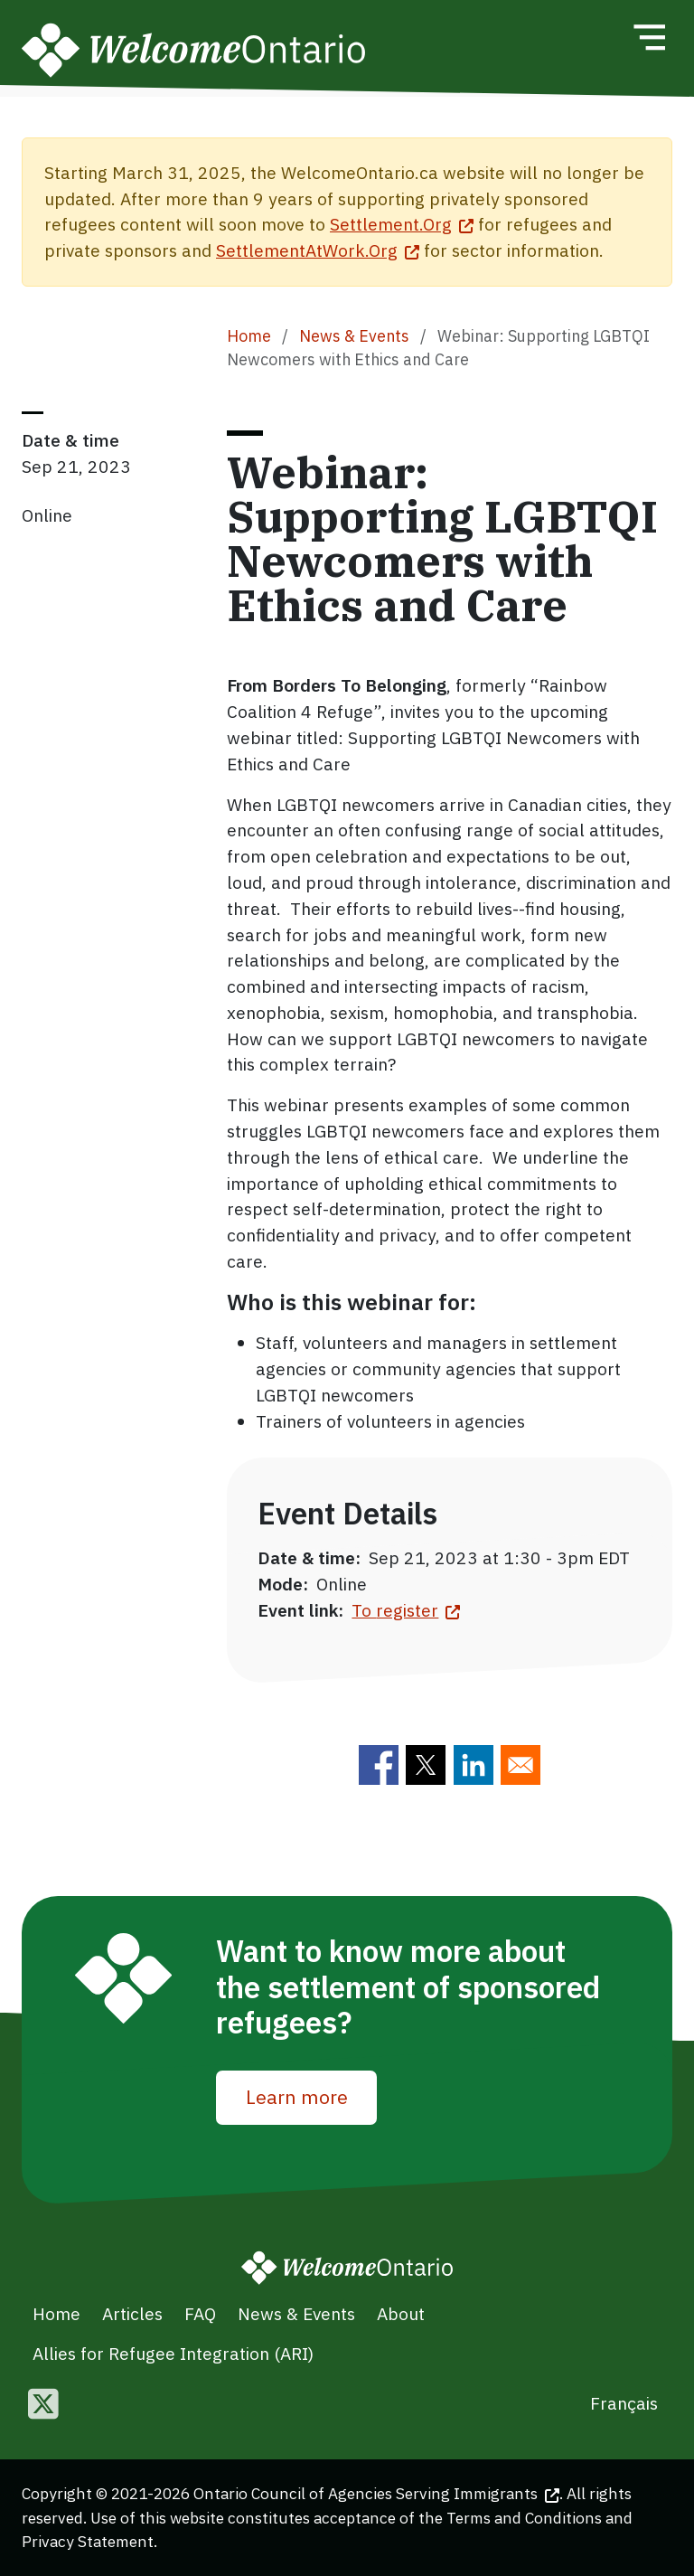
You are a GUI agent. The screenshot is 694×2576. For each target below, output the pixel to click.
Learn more (297, 2096)
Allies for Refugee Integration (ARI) (173, 2353)
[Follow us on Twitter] (43, 2405)
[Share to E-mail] (520, 1765)
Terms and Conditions (524, 2517)
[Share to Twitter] (425, 1765)
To (406, 1610)
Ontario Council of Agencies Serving (376, 2493)
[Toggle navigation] (648, 37)
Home (249, 336)
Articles (132, 2313)
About (401, 2313)
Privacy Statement (88, 2541)
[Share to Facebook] (379, 1765)
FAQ (200, 2313)
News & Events (354, 336)
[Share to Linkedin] (473, 1765)
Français (624, 2403)
